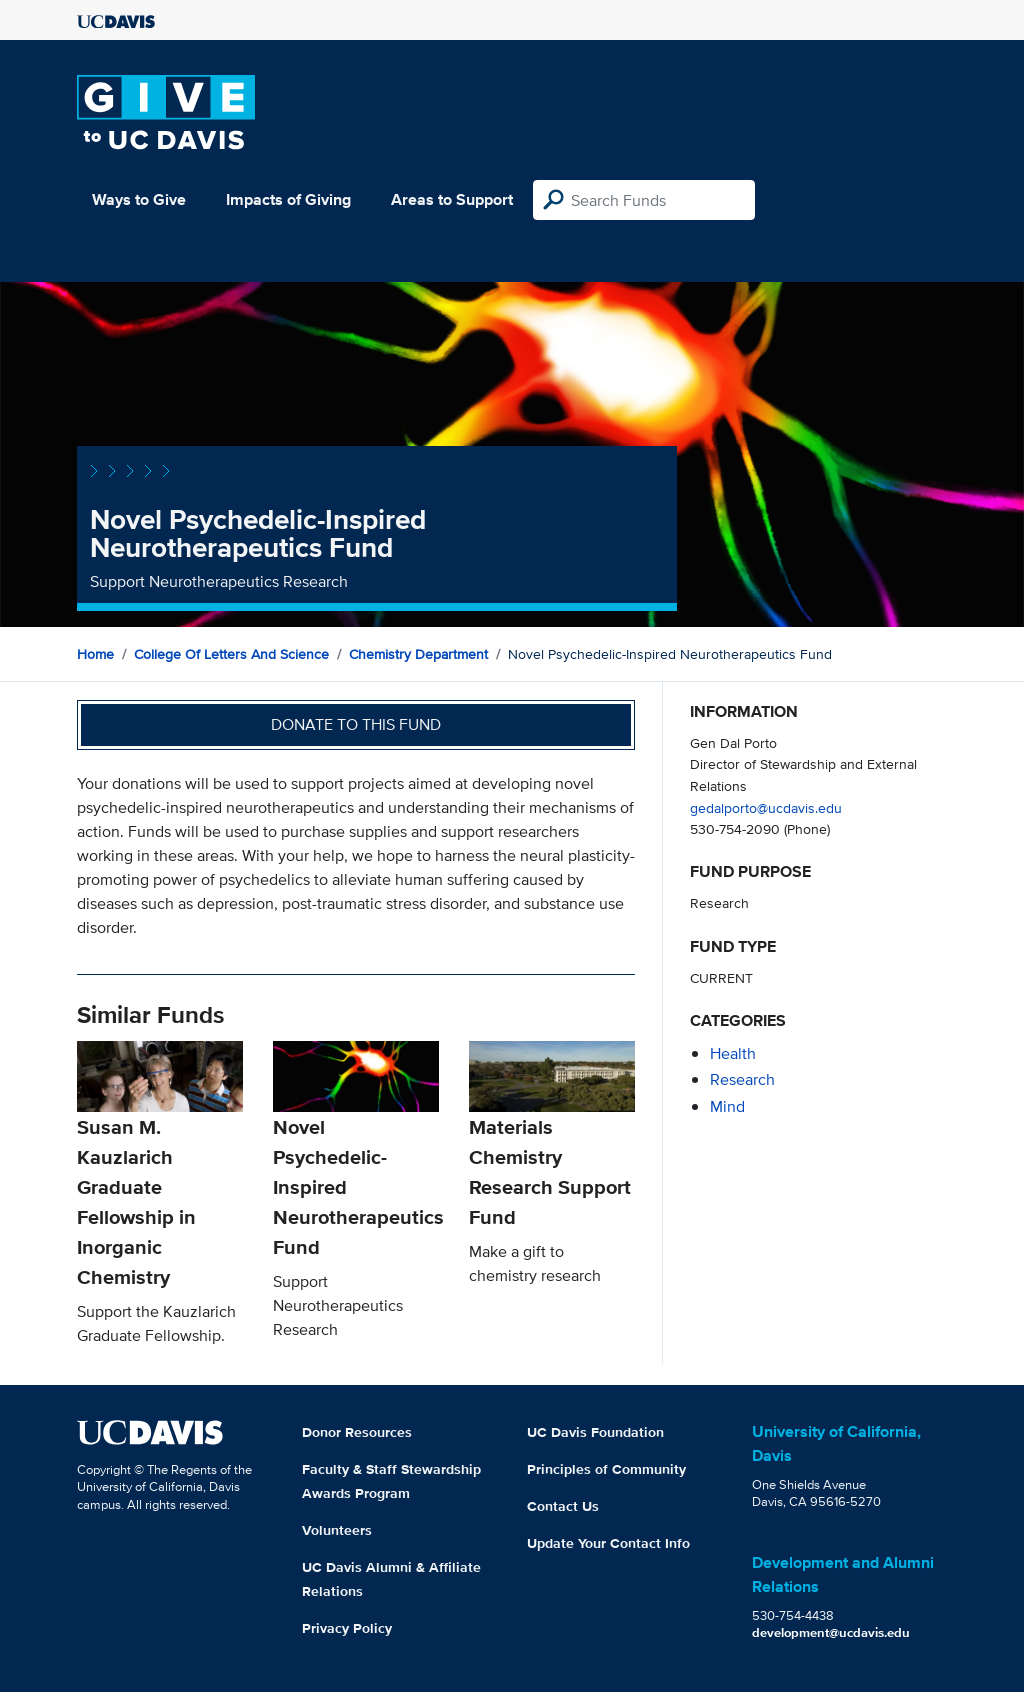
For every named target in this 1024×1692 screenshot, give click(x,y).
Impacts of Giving (288, 199)
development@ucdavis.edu (831, 1632)
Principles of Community (606, 1469)
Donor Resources (357, 1432)
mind (727, 1106)
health (733, 1053)
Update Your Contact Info (608, 1543)
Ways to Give (139, 199)
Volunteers (337, 1530)
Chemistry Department (418, 654)
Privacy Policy (347, 1628)
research (742, 1079)
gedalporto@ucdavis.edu (766, 807)
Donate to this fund (356, 724)
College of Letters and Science (231, 654)
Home (95, 654)
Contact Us (563, 1506)
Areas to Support (452, 199)
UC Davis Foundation (595, 1432)
